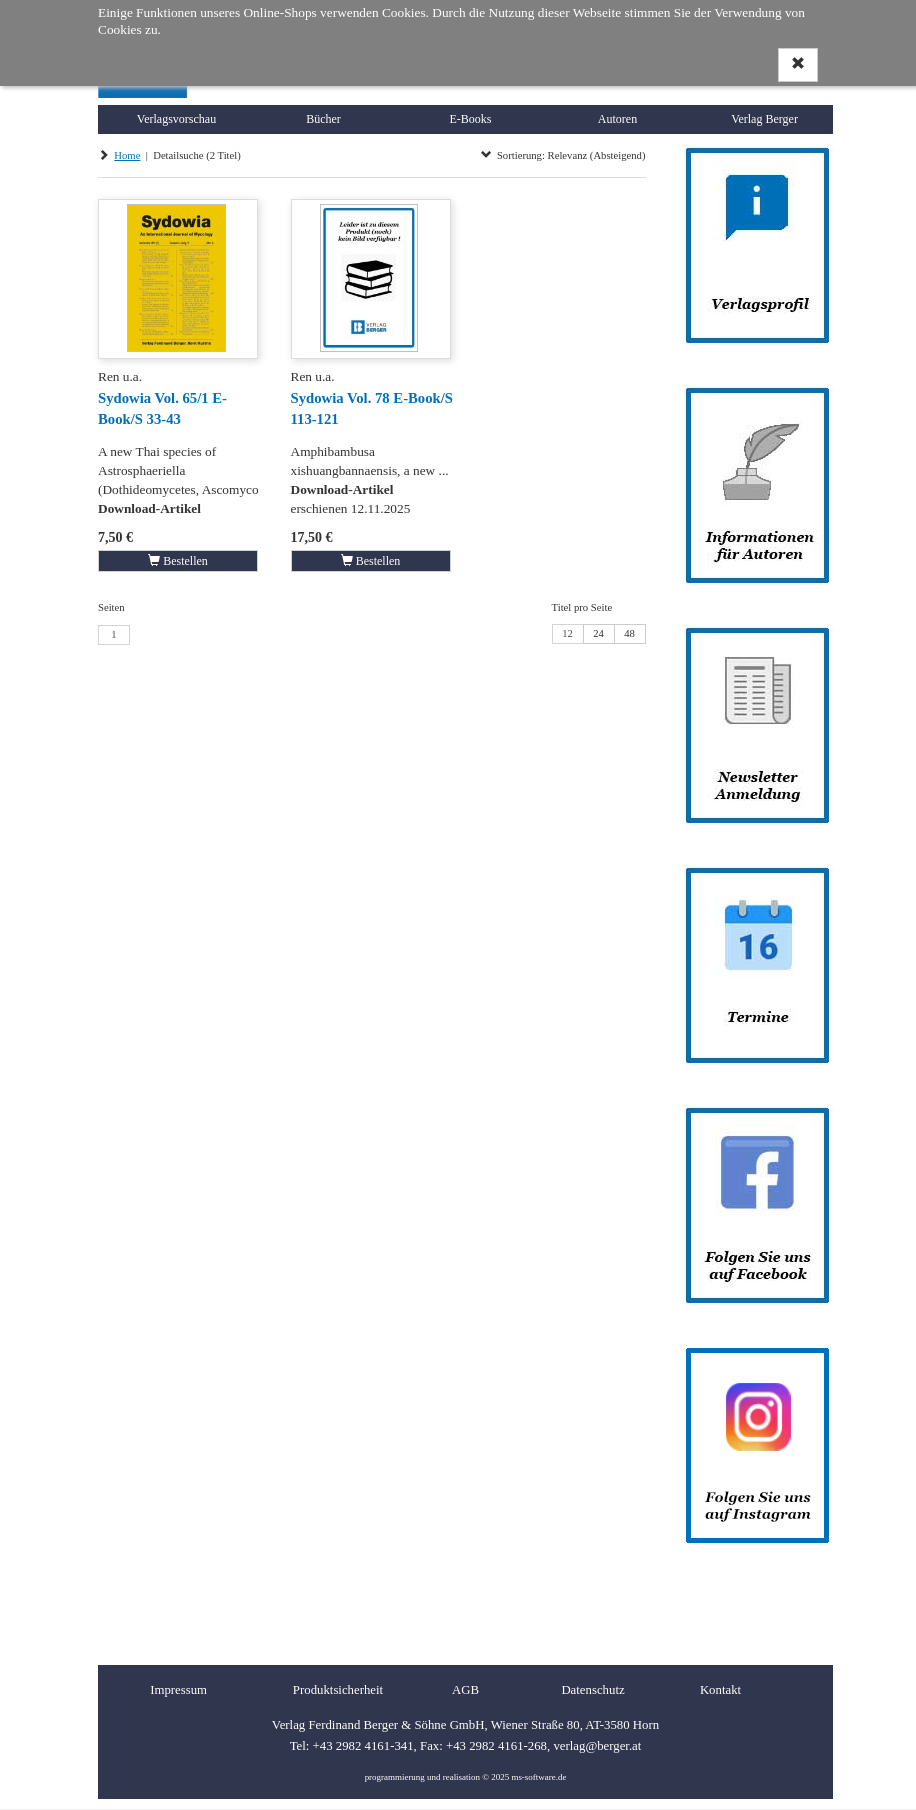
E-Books (471, 119)
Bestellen (178, 561)
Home (127, 155)
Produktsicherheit (338, 1690)
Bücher (323, 119)
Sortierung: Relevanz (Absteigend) (563, 155)
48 (629, 633)
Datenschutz (592, 1690)
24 (598, 633)
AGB (465, 1690)
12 (567, 633)
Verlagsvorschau (176, 119)
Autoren (617, 119)
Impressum (178, 1690)
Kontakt (720, 1690)
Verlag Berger (764, 119)
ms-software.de (538, 1777)
